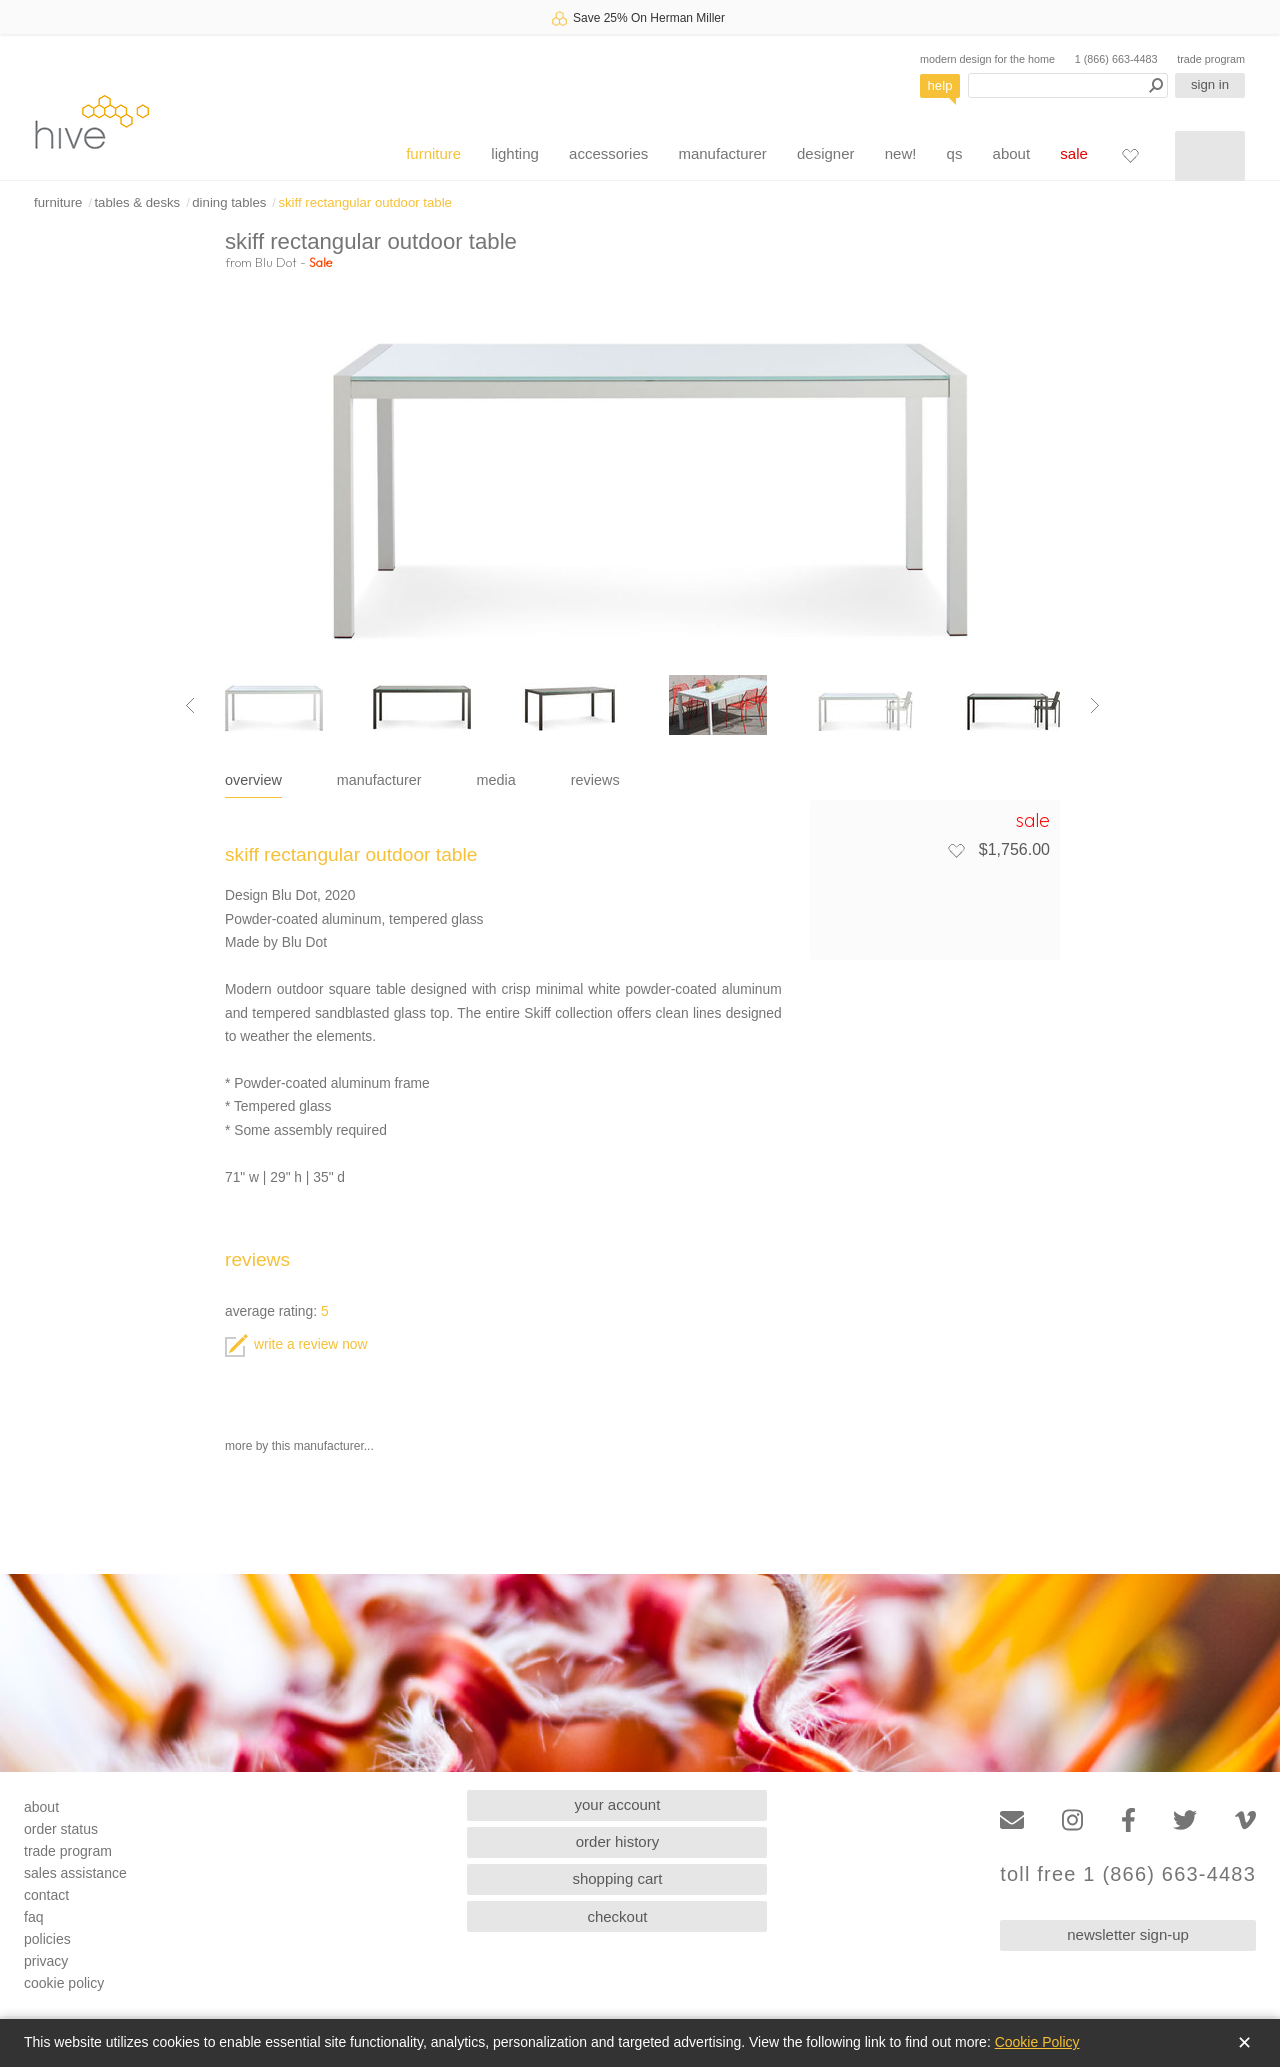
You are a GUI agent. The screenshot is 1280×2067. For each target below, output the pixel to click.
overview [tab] (253, 780)
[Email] (1012, 1820)
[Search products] (1068, 85)
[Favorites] (1130, 155)
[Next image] (1095, 705)
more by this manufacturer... (299, 1446)
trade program (1211, 59)
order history (617, 1841)
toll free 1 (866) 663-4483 (1128, 1874)
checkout (617, 1916)
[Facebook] (1128, 1820)
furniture (433, 153)
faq (33, 1917)
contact (46, 1895)
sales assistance (75, 1873)
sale (1074, 153)
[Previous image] (190, 705)
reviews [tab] (595, 780)
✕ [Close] (1244, 2043)
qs (955, 153)
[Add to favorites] (956, 850)
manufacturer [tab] (379, 780)
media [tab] (496, 780)
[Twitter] (1185, 1820)
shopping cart (617, 1878)
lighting (515, 153)
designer (826, 153)
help (940, 85)
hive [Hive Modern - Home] (92, 121)
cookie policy (64, 1983)
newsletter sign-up (1128, 1934)
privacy (46, 1961)
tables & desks (137, 202)
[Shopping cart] (1210, 156)
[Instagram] (1072, 1820)
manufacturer (722, 153)
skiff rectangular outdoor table (365, 202)
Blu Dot (276, 262)
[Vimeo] (1245, 1820)
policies (47, 1939)
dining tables (229, 202)
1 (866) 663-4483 (1116, 59)
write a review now (296, 1344)
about (1012, 153)
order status (61, 1829)
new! (901, 153)
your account (618, 1804)
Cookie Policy (1037, 2042)
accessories (608, 153)
